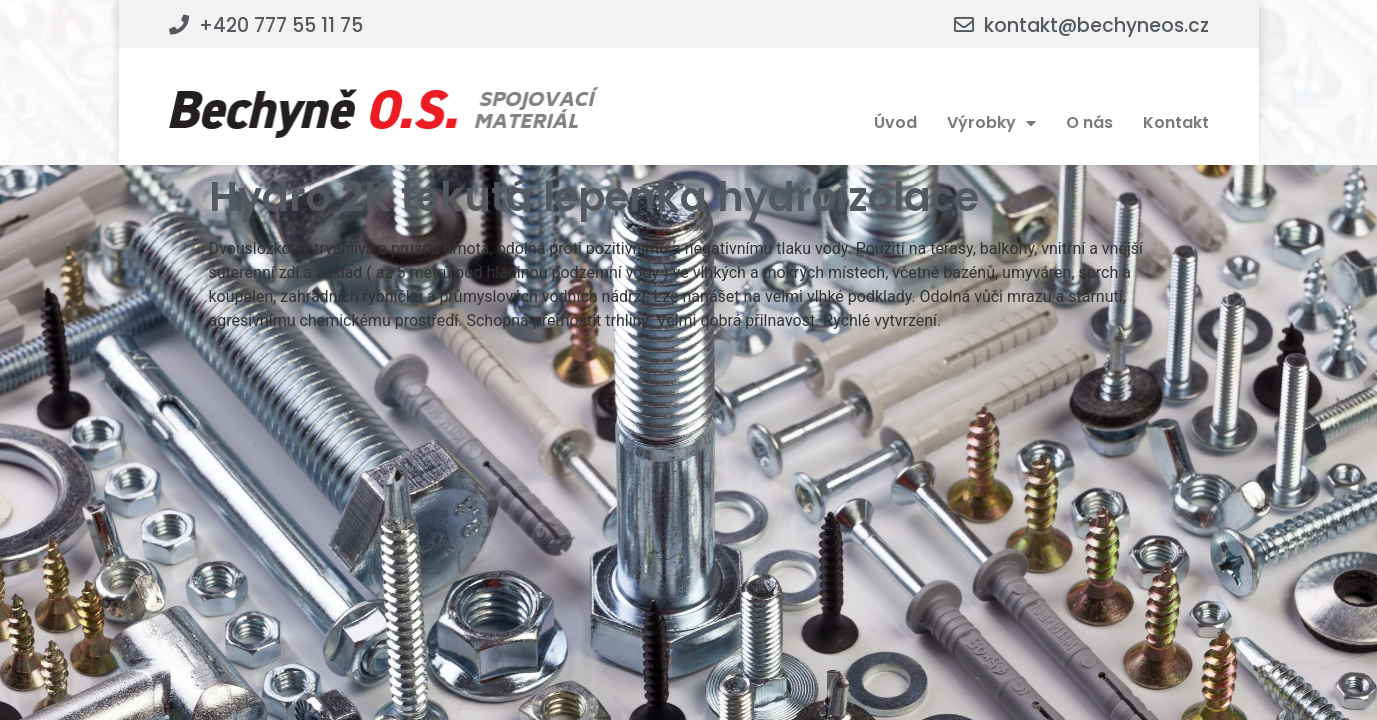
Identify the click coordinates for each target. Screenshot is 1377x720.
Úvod (895, 122)
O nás (1089, 122)
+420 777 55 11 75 (281, 25)
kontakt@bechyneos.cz (1096, 25)
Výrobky (991, 123)
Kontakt (1176, 122)
